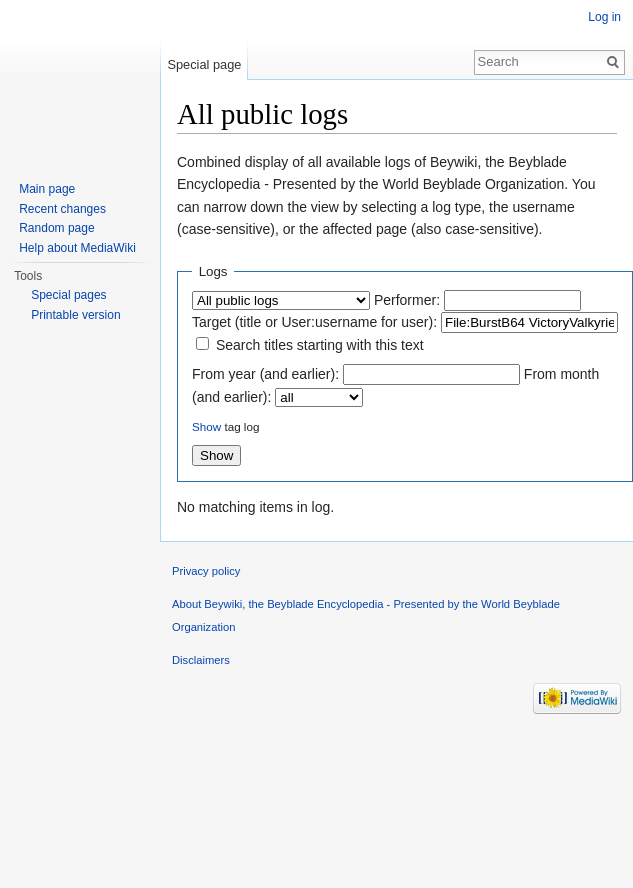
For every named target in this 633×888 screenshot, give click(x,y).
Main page (47, 189)
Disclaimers (201, 660)
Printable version (75, 315)
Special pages (68, 295)
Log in (604, 17)
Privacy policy (206, 571)
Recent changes (62, 209)
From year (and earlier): (265, 374)
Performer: (407, 300)
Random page (56, 228)
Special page (204, 64)
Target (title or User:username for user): (314, 322)
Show (206, 426)
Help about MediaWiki (77, 248)
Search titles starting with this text (320, 345)
